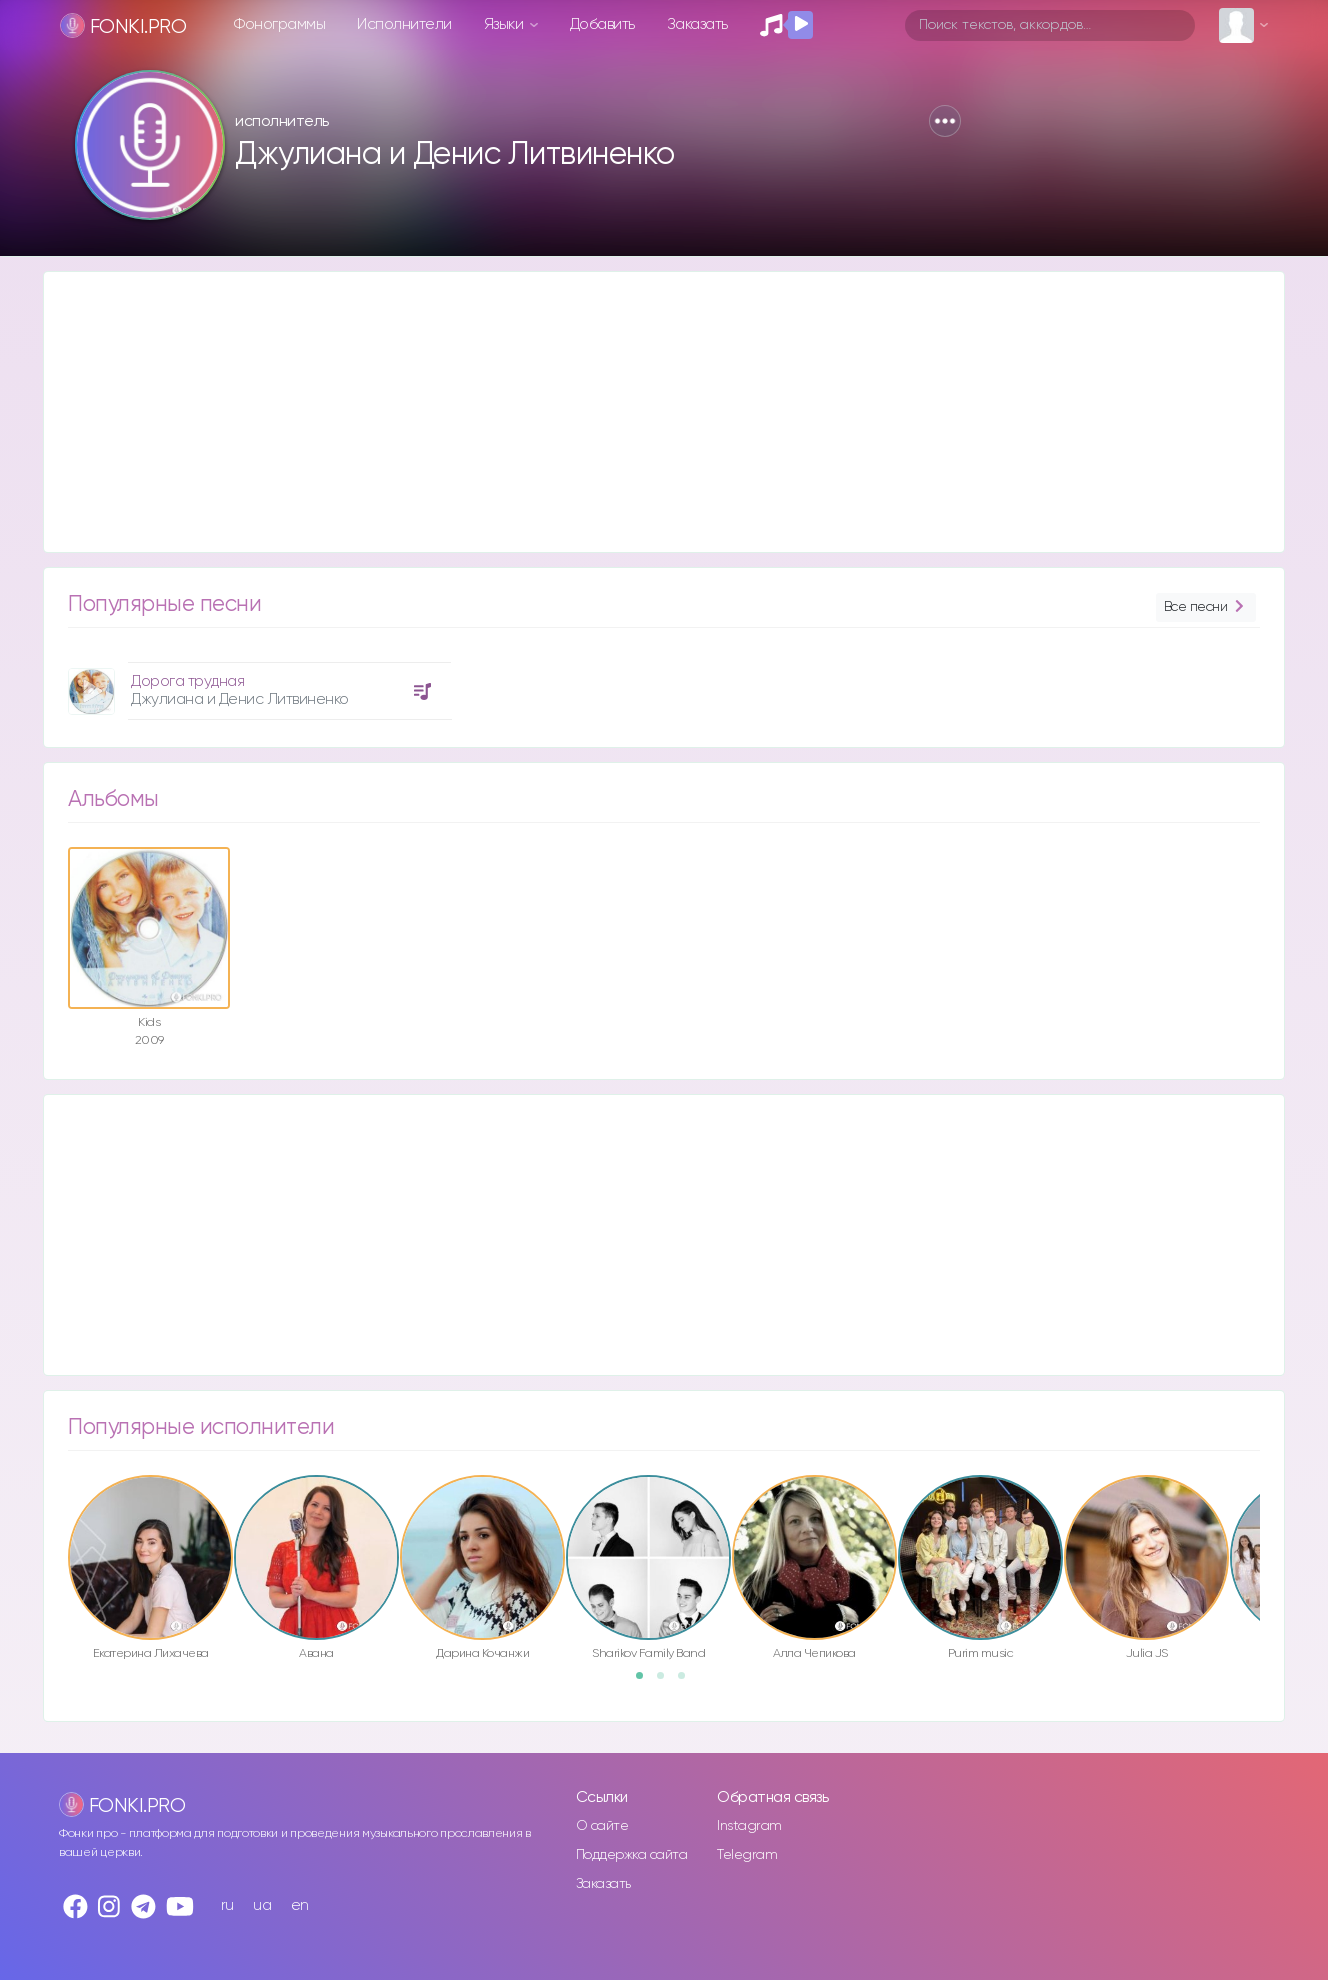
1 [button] (646, 1682)
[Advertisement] (644, 412)
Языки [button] (505, 24)
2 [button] (667, 1682)
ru (227, 1905)
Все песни (1206, 607)
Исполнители (404, 24)
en (300, 1905)
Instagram (749, 1826)
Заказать (697, 24)
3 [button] (688, 1682)
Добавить (602, 24)
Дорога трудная (187, 681)
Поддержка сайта (632, 1855)
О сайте (602, 1826)
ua (262, 1905)
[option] (257, 683)
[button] (945, 121)
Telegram (747, 1855)
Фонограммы (279, 24)
